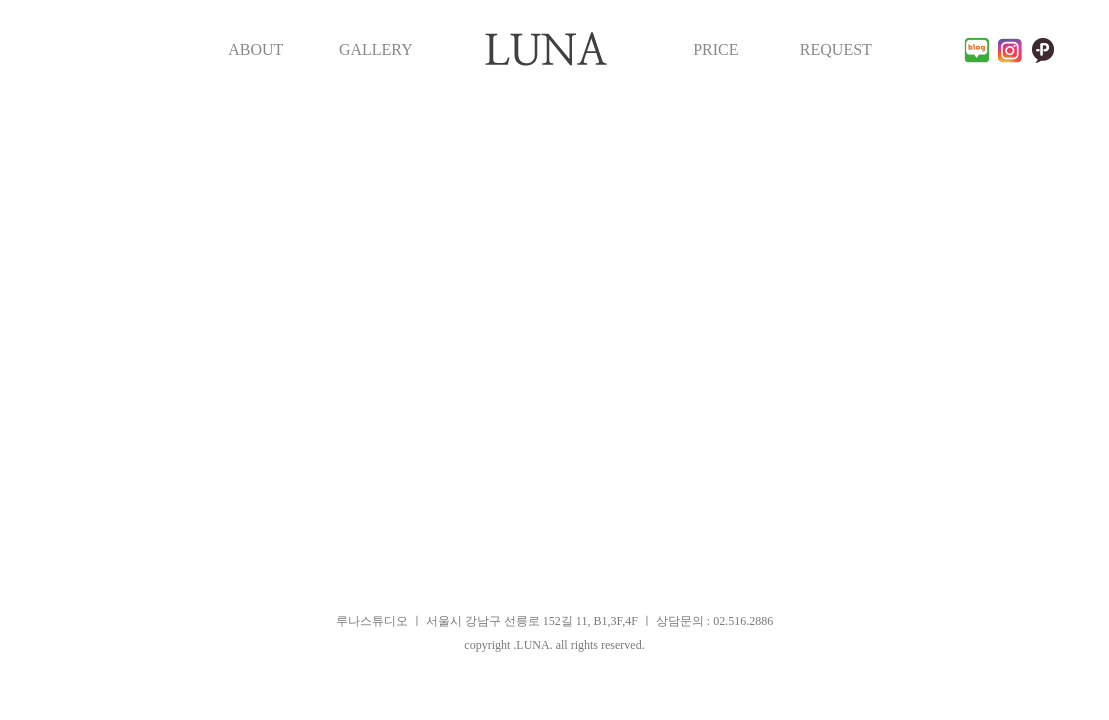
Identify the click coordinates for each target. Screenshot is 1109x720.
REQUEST (836, 49)
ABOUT (255, 49)
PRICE (715, 49)
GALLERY (376, 49)
